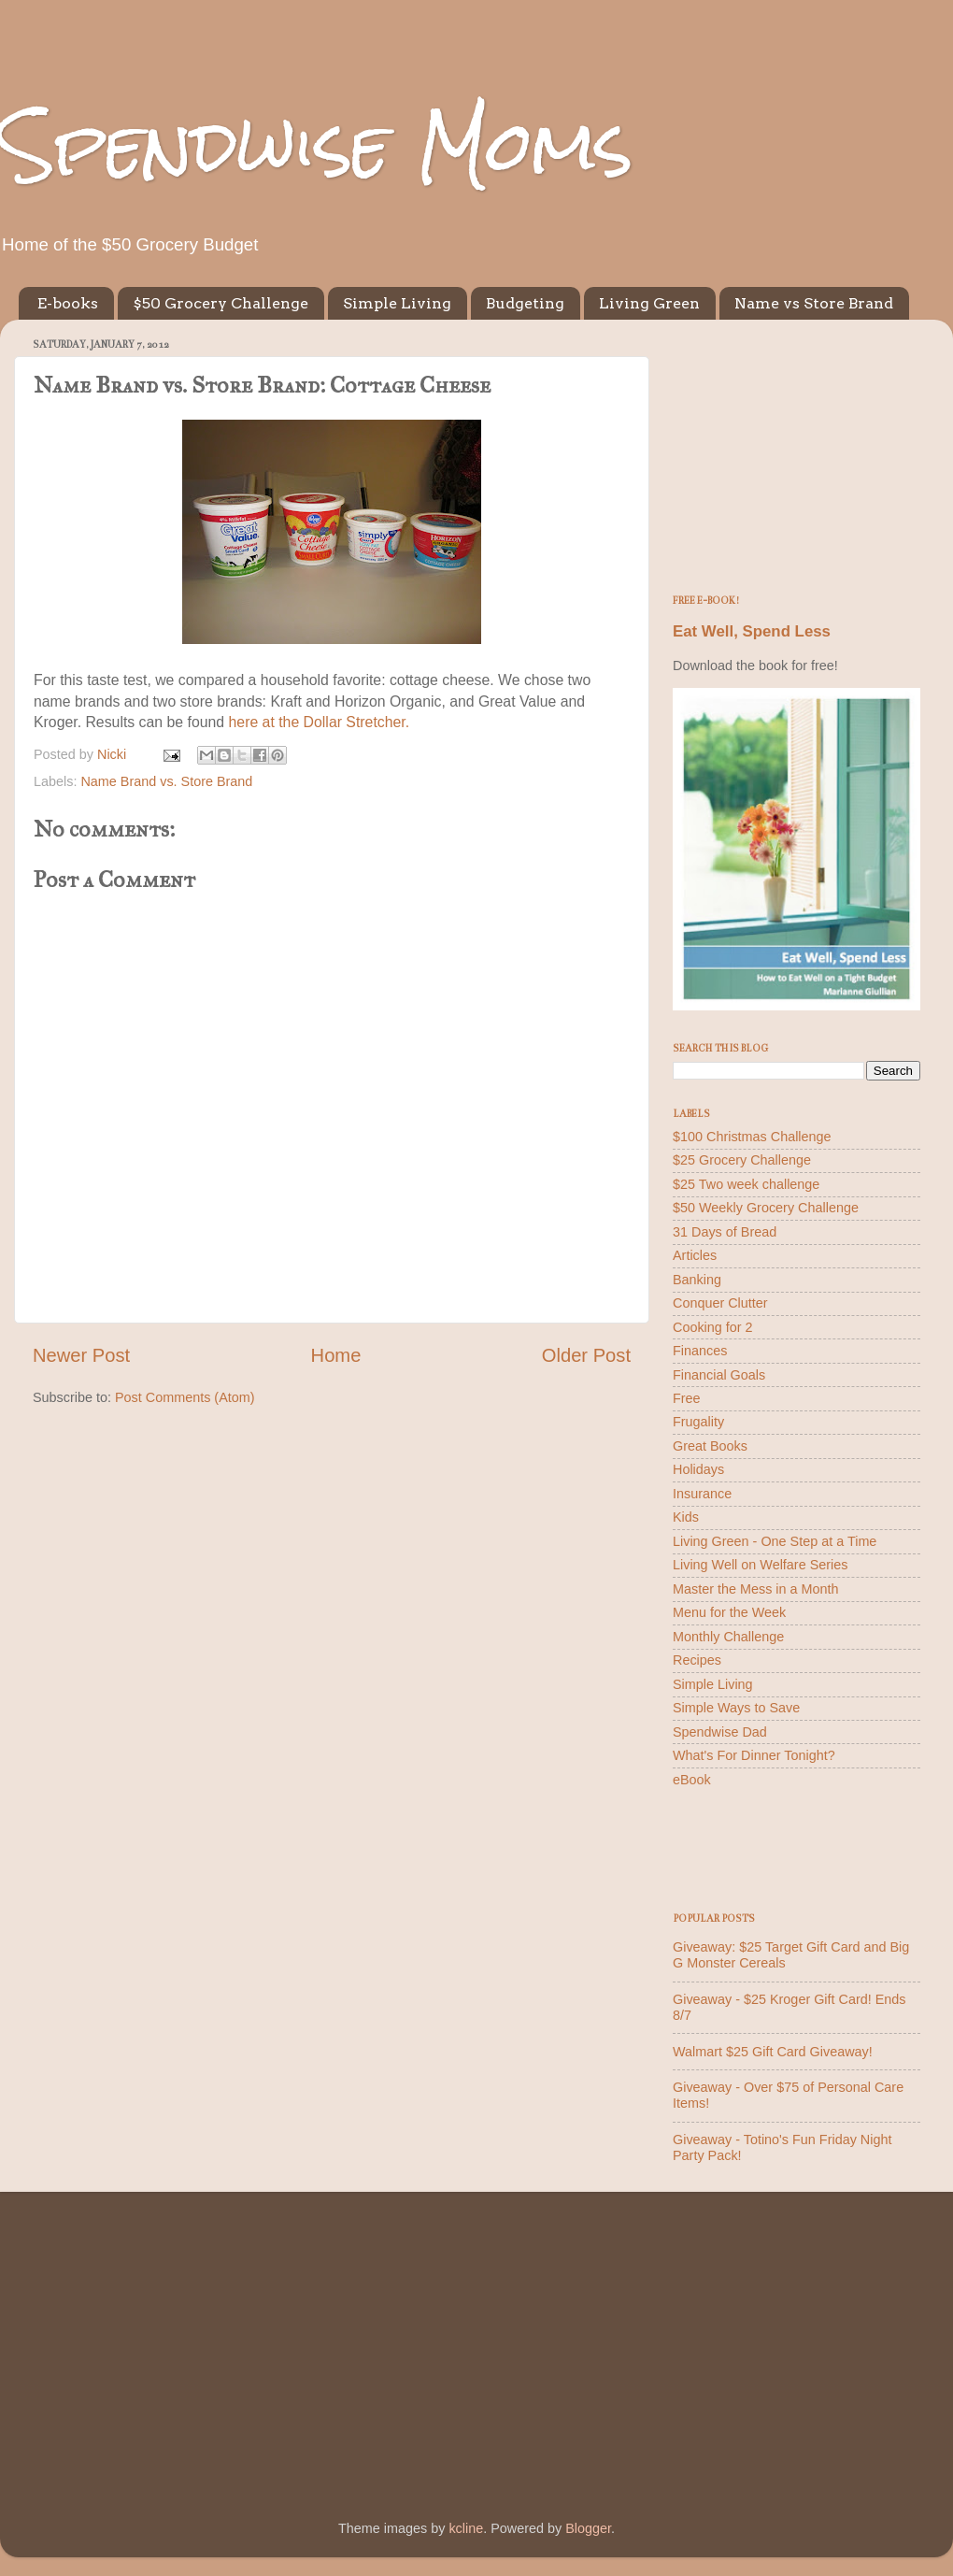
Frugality (698, 1421)
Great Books (710, 1445)
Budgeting (525, 303)
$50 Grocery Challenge (220, 303)
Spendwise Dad (720, 1731)
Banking (697, 1279)
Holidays (698, 1469)
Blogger (588, 2528)
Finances (700, 1350)
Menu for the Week (729, 1612)
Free (687, 1398)
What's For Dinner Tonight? (754, 1755)
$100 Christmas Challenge (752, 1136)
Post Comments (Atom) (185, 1397)
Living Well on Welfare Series (760, 1564)
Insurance (702, 1493)
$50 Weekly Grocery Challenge (766, 1207)
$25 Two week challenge (746, 1184)
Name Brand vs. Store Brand (166, 781)
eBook (692, 1779)
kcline (465, 2528)
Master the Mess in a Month (756, 1588)
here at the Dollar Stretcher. (319, 722)
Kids (686, 1517)
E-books (67, 303)
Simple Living (397, 303)
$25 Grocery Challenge (742, 1159)
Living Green (649, 303)
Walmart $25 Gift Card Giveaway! (773, 2051)
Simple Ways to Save (736, 1707)
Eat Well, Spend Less (752, 631)
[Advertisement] (796, 450)
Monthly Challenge (728, 1636)
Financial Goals (719, 1374)
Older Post (586, 1355)
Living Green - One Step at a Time (774, 1541)
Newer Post (81, 1355)
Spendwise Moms (316, 145)
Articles (695, 1255)
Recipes (697, 1660)
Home (336, 1355)
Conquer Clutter (720, 1302)
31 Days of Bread (724, 1231)
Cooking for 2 (713, 1327)
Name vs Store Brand (813, 303)
